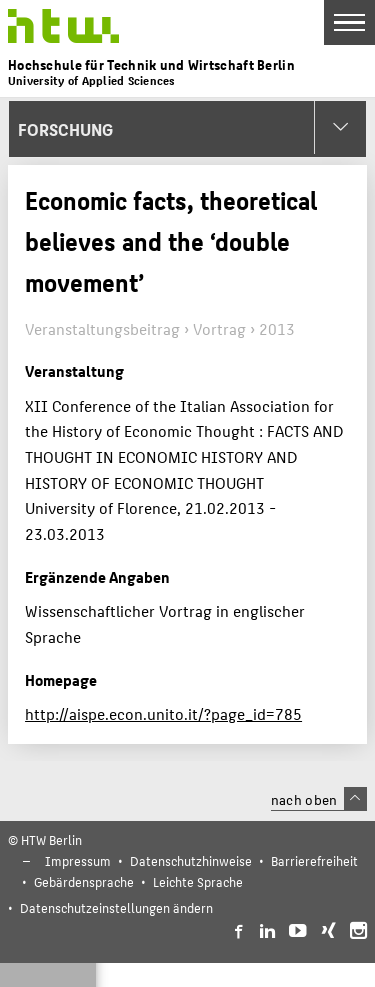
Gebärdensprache (84, 881)
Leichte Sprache (198, 881)
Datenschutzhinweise (191, 860)
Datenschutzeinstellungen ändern (116, 907)
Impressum (78, 860)
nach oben (319, 799)
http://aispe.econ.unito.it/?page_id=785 (163, 713)
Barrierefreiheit (314, 860)
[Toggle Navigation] (349, 22)
